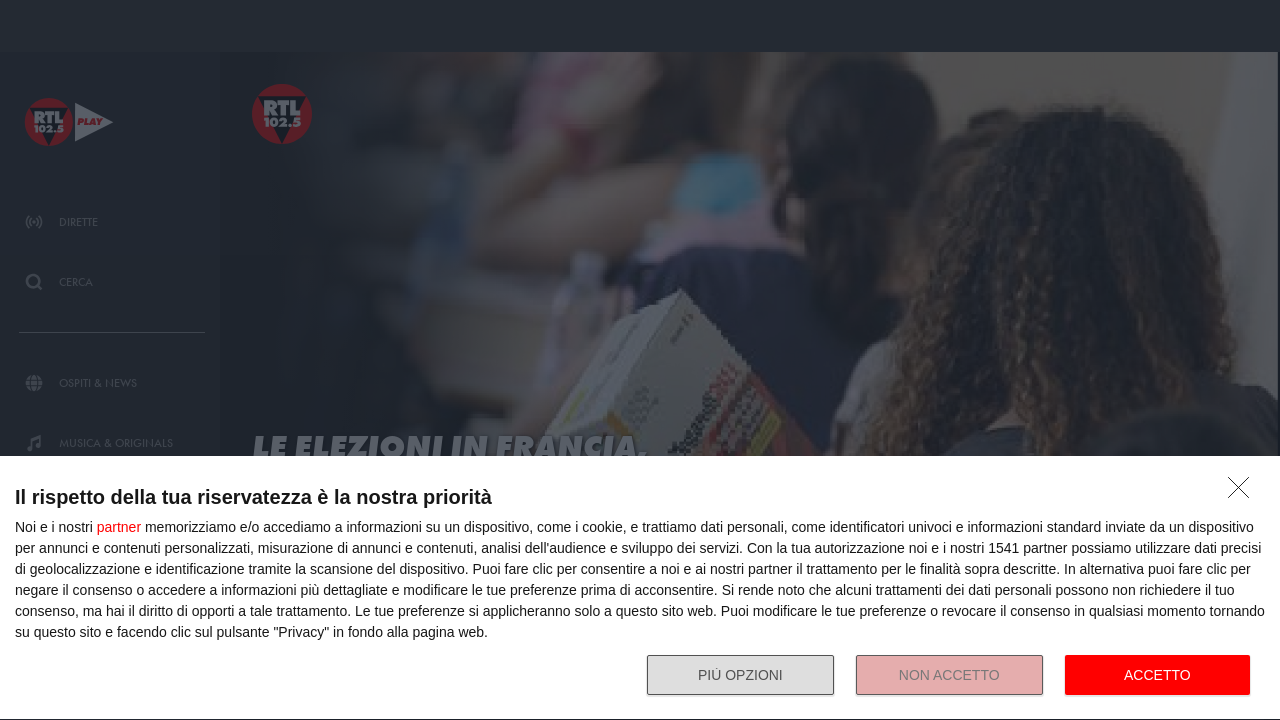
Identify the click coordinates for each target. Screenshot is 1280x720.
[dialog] (640, 588)
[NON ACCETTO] (1244, 493)
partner (119, 527)
